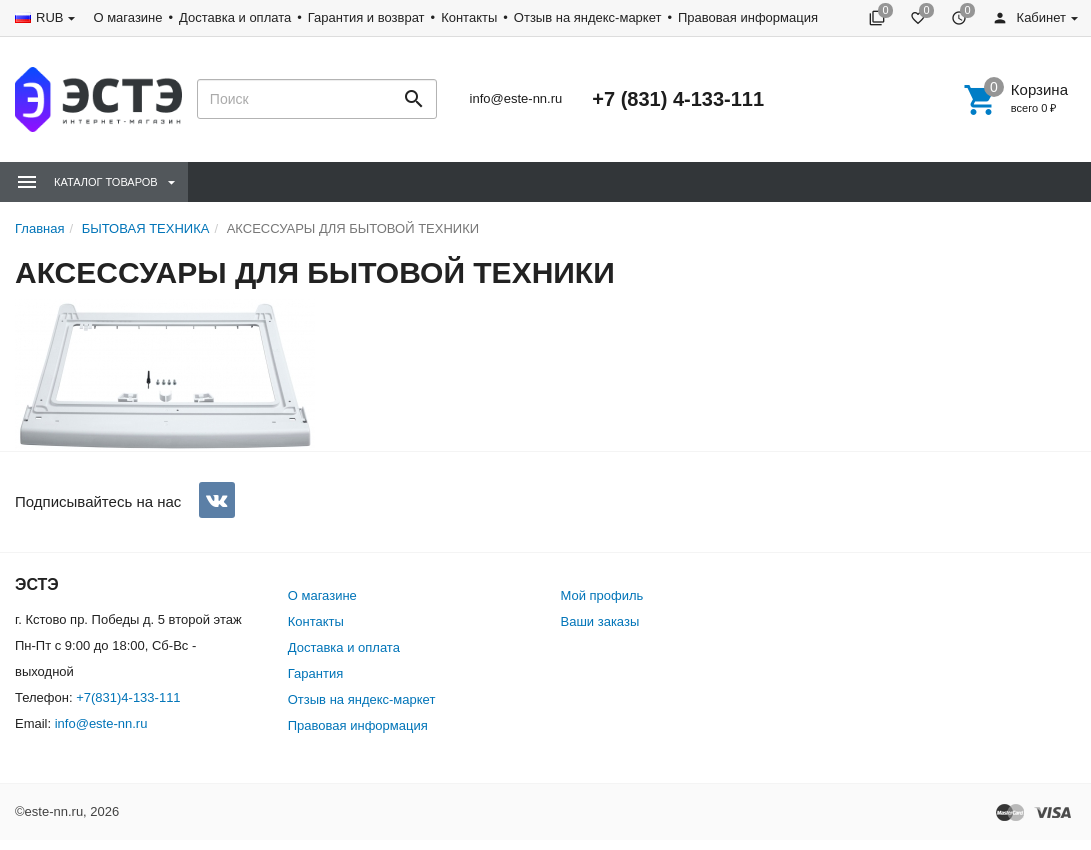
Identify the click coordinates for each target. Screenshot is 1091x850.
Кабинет (1029, 17)
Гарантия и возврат (366, 17)
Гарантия (315, 673)
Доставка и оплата (235, 17)
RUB (49, 17)
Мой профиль (602, 595)
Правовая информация (748, 17)
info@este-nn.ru (516, 98)
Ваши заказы (600, 621)
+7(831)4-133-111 (128, 697)
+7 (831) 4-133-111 (678, 99)
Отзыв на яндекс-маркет (588, 17)
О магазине (127, 17)
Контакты (469, 17)
